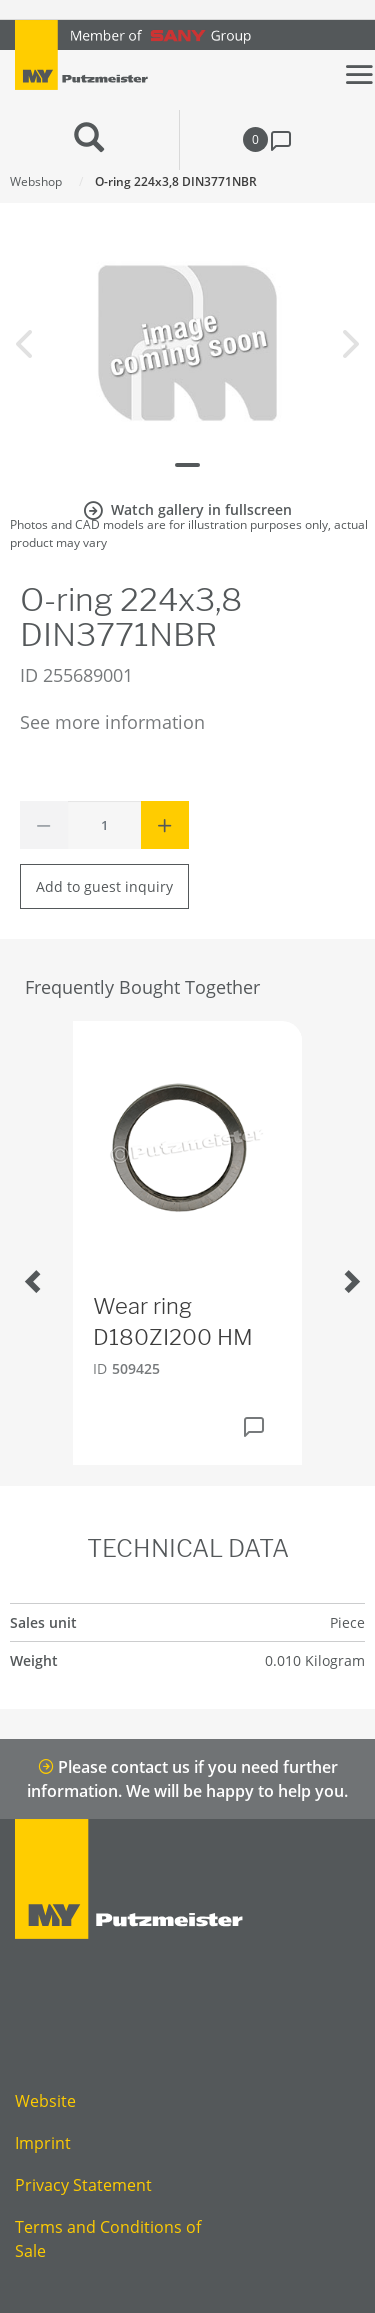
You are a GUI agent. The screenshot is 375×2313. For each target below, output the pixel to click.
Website (45, 2101)
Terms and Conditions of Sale (108, 2239)
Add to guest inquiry (104, 886)
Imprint (43, 2143)
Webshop (36, 181)
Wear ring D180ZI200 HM (173, 1321)
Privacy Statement (83, 2185)
